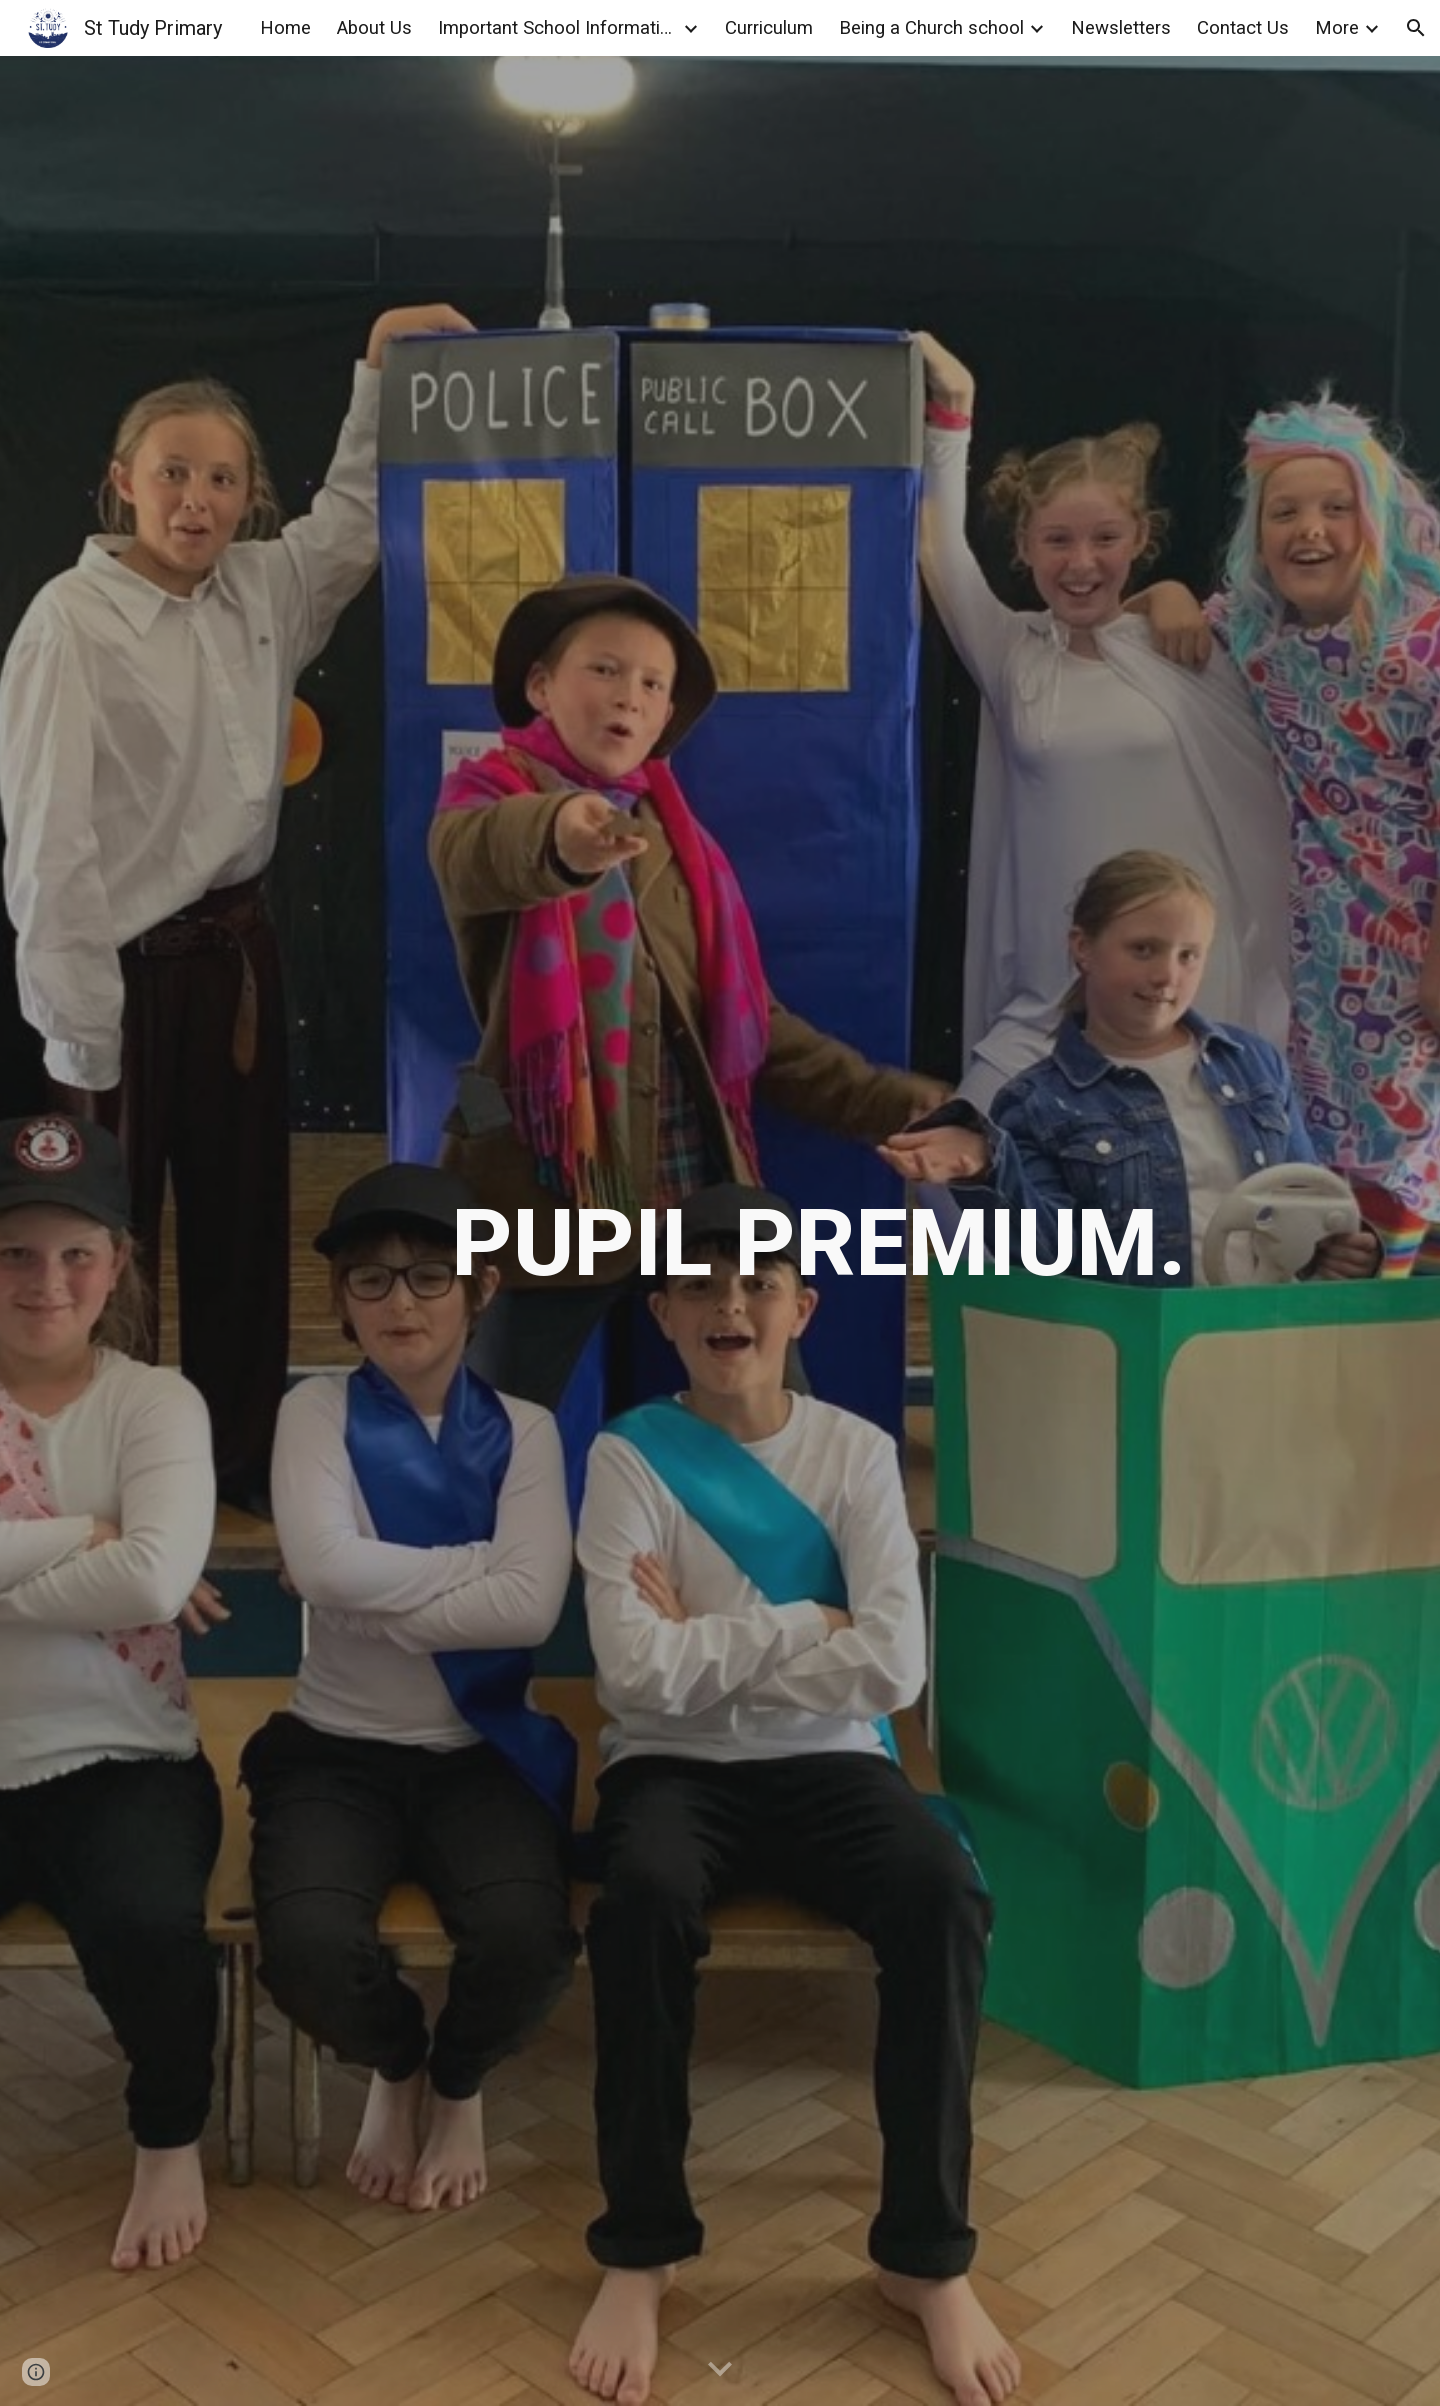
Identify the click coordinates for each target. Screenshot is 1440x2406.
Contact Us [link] (1243, 28)
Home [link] (285, 28)
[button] (1416, 28)
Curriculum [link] (769, 28)
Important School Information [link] (558, 28)
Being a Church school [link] (931, 28)
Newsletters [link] (1121, 28)
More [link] (1337, 28)
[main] (818, 1231)
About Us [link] (374, 28)
